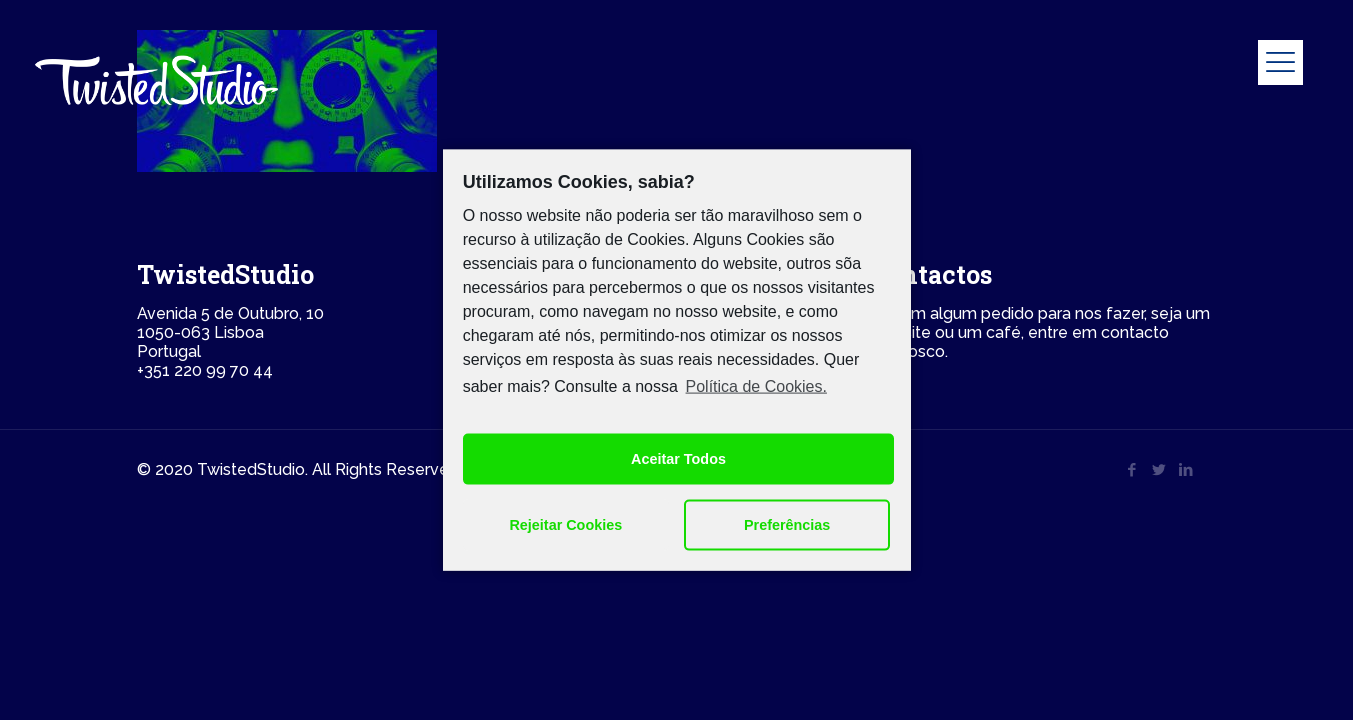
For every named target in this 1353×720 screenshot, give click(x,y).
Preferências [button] (787, 525)
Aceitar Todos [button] (678, 459)
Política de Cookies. (756, 386)
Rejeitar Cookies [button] (565, 525)
